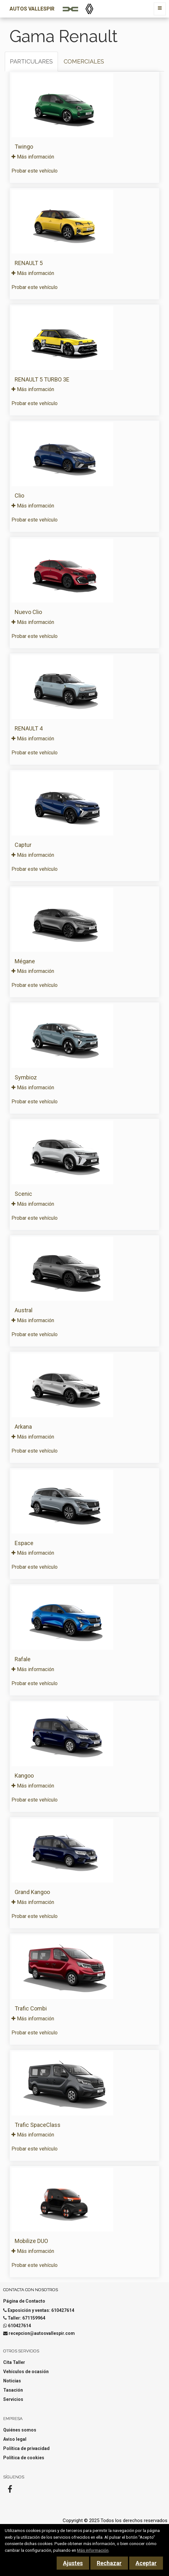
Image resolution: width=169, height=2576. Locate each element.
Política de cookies (23, 2457)
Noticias (12, 2380)
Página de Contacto (24, 2301)
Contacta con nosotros (30, 2289)
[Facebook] (10, 2491)
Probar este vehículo (34, 171)
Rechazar (109, 2563)
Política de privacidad (26, 2448)
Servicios (13, 2399)
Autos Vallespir (32, 9)
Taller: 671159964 (26, 2318)
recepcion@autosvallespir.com (42, 2333)
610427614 (19, 2325)
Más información (32, 157)
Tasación (13, 2390)
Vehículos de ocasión (26, 2371)
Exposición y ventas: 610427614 (41, 2310)
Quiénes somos (19, 2429)
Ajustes (73, 2563)
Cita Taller (14, 2362)
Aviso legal (14, 2439)
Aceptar (146, 2563)
